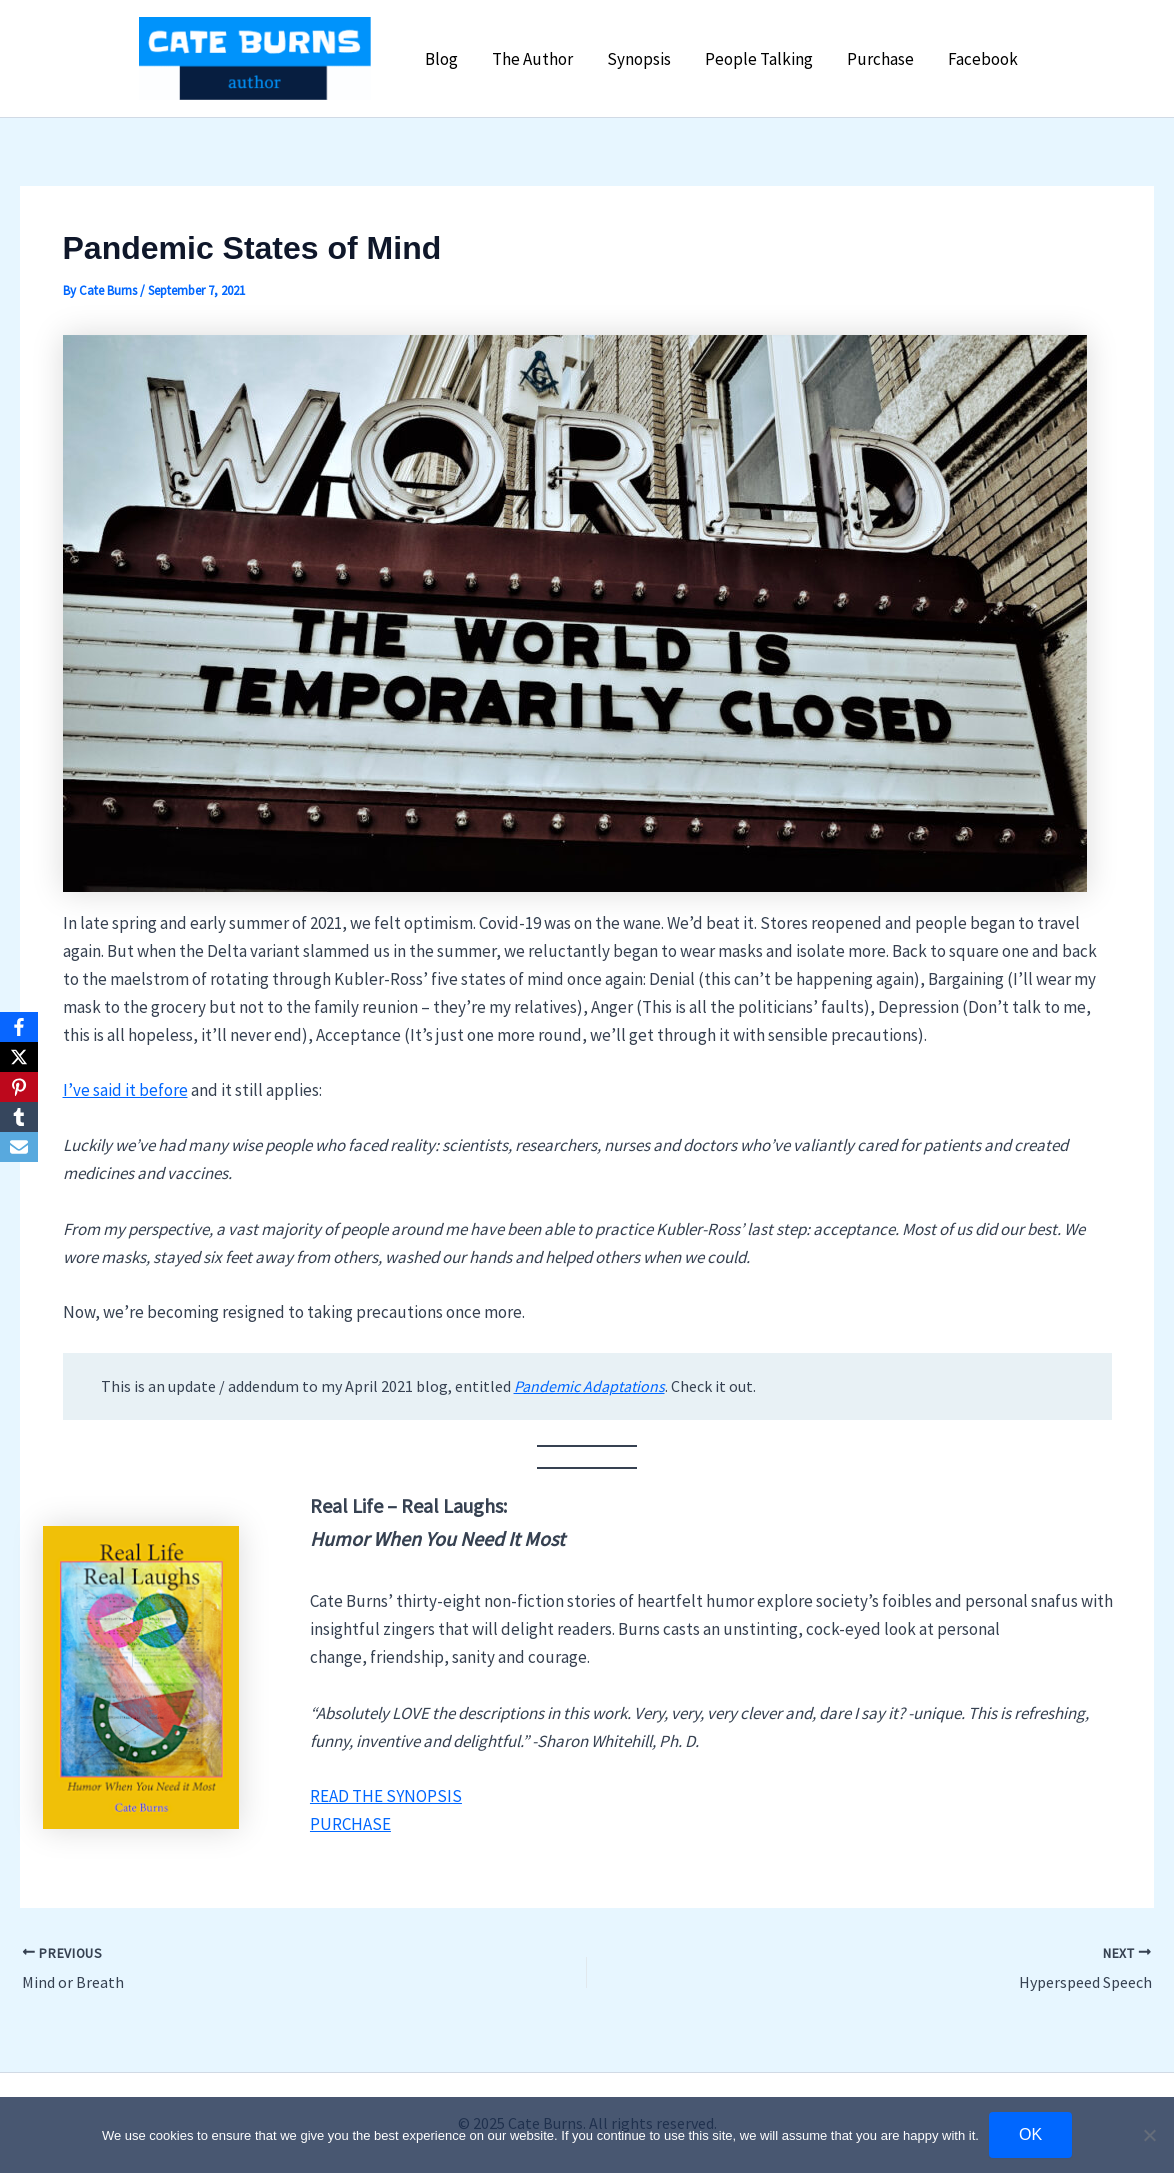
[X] (19, 1057)
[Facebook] (19, 1027)
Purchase (880, 59)
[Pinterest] (19, 1087)
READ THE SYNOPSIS (386, 1796)
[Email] (19, 1147)
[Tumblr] (19, 1117)
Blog (441, 59)
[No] (1149, 2135)
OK (1030, 2134)
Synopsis (639, 59)
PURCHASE (350, 1824)
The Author (532, 59)
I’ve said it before (125, 1090)
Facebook (983, 59)
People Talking (759, 59)
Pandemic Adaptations (589, 1386)
